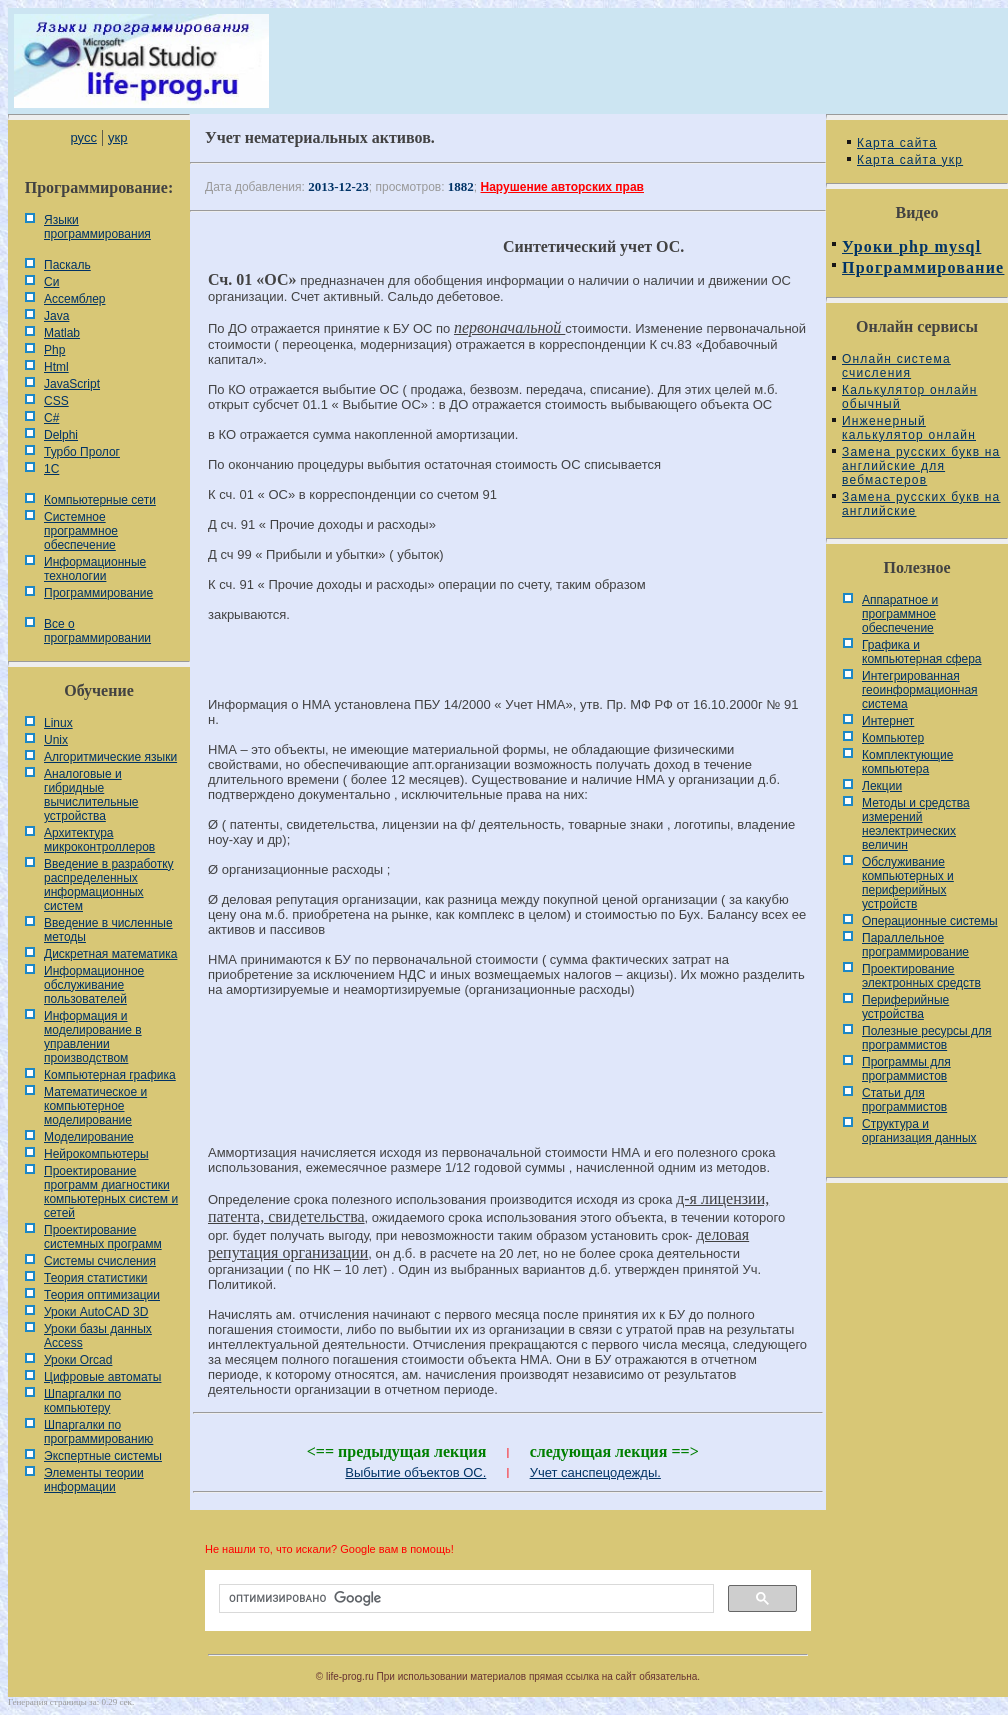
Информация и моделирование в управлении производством (93, 1037)
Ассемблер (74, 299)
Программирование (98, 593)
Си (51, 282)
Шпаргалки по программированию (98, 1432)
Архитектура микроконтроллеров (99, 840)
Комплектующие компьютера (907, 762)
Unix (56, 740)
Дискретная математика (110, 954)
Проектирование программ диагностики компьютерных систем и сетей (111, 1192)
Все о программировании (97, 631)
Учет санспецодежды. (595, 1472)
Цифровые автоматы (102, 1377)
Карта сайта (897, 143)
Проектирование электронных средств (921, 976)
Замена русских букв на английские (921, 504)
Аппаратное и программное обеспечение (900, 614)
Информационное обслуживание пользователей (94, 985)
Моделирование (89, 1137)
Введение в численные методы (108, 930)
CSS (56, 401)
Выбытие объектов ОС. (415, 1472)
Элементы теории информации (94, 1480)
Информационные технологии (95, 569)
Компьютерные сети (100, 500)
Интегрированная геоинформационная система (920, 690)
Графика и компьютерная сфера (922, 652)
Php (54, 350)
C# (51, 418)
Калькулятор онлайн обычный (910, 397)
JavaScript (72, 384)
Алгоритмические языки (110, 757)
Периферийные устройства (905, 1007)
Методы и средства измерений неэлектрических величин (916, 824)
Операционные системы (930, 921)
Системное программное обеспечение (81, 531)
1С (51, 469)
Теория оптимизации (102, 1295)
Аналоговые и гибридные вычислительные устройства (91, 795)
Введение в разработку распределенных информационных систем (109, 885)
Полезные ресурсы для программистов (927, 1038)
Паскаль (67, 265)
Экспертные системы (103, 1456)
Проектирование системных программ (103, 1237)
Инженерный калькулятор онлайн (909, 428)
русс (83, 137)
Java (56, 316)
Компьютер (893, 738)
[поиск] (464, 1599)
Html (56, 367)
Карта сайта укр (910, 160)
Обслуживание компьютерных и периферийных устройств (908, 883)
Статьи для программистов (904, 1100)
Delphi (61, 435)
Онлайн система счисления (896, 366)
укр (117, 137)
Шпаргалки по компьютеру (82, 1401)
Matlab (62, 333)
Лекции (882, 786)
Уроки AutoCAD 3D (96, 1312)
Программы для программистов (906, 1069)
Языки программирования (97, 227)
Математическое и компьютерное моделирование (95, 1106)
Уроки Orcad (78, 1360)
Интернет (888, 721)
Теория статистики (95, 1278)
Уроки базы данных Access (98, 1336)
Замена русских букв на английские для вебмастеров (921, 466)
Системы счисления (100, 1261)
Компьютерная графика (110, 1075)
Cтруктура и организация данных (919, 1131)
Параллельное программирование (915, 945)
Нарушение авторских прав (562, 187)
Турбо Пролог (82, 452)
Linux (58, 723)
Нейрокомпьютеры (96, 1154)
